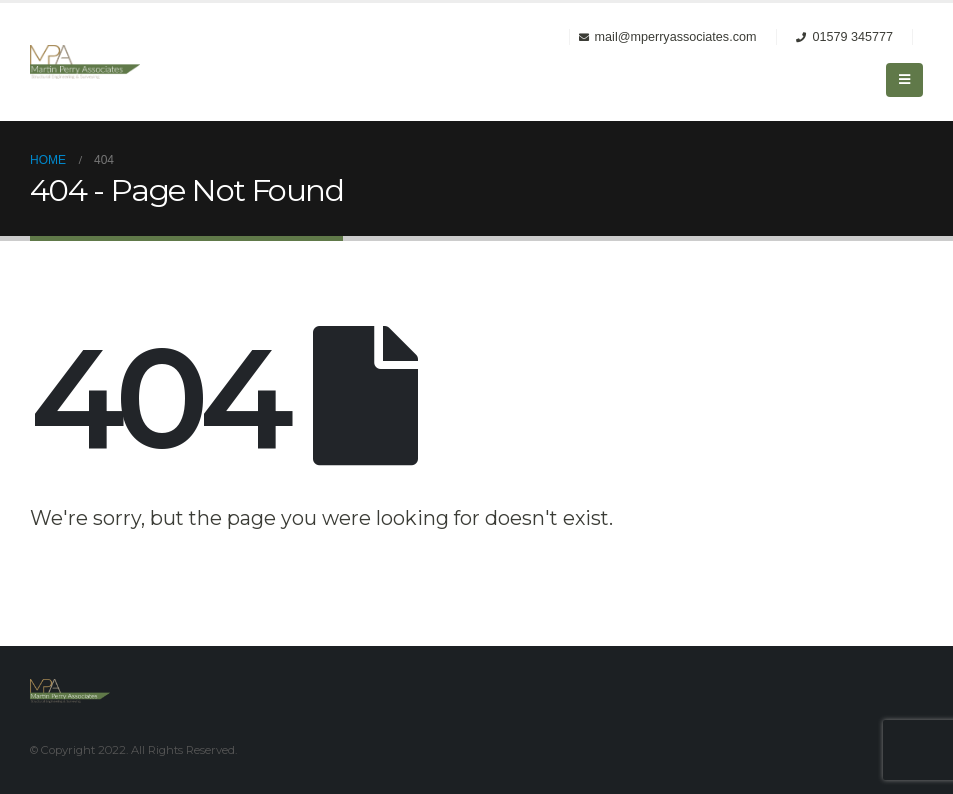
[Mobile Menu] (904, 80)
